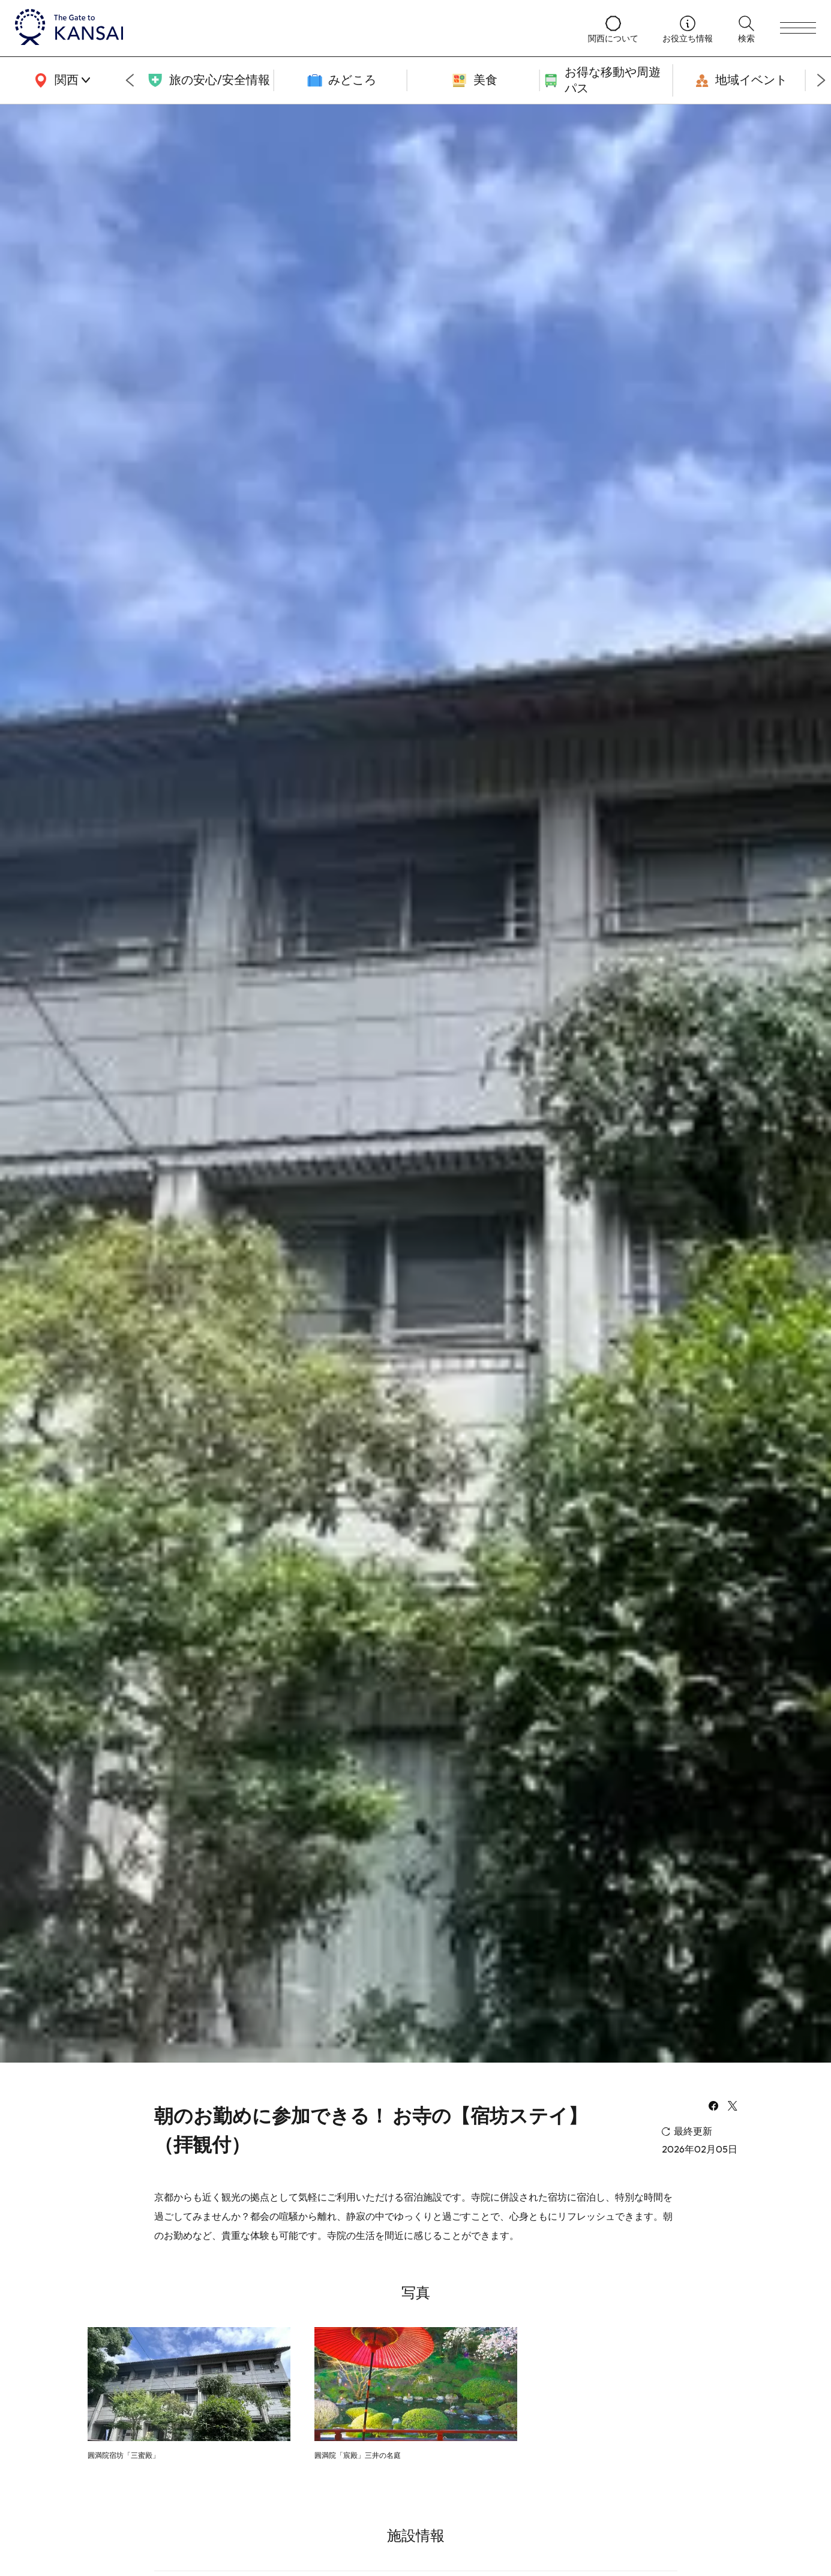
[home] (289, 28)
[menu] (798, 28)
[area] (60, 80)
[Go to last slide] (129, 80)
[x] (732, 2107)
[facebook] (713, 2107)
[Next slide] (821, 80)
